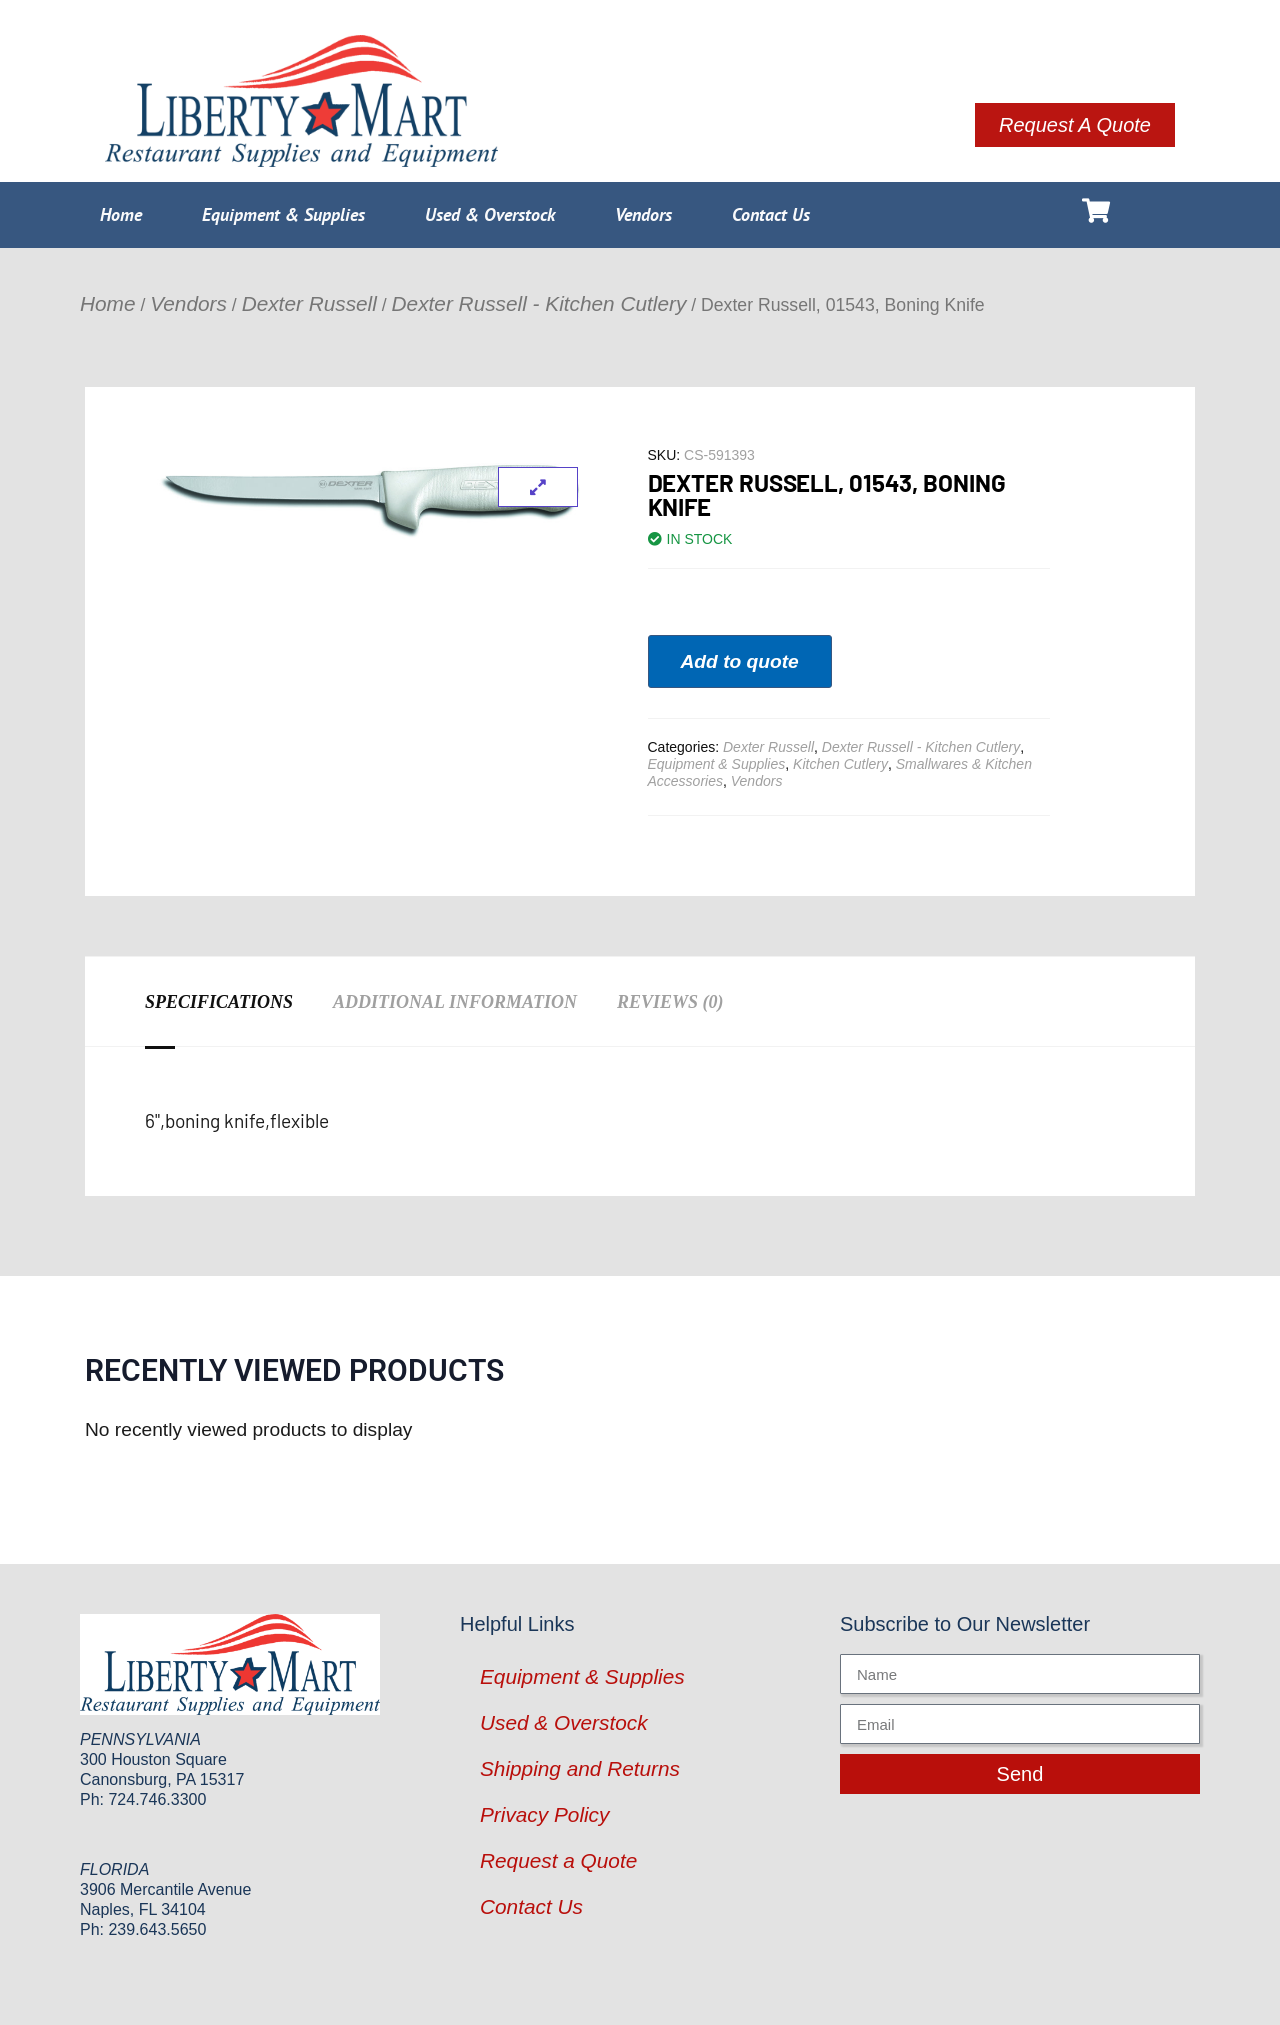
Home (121, 214)
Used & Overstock (490, 214)
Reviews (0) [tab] (670, 1002)
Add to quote (740, 661)
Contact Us (771, 214)
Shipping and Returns (580, 1768)
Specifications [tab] (219, 1002)
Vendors (643, 214)
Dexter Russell (309, 303)
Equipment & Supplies (283, 214)
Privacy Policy (544, 1814)
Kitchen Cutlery (840, 764)
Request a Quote (558, 1860)
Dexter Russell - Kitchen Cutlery (539, 303)
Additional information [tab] (455, 1002)
